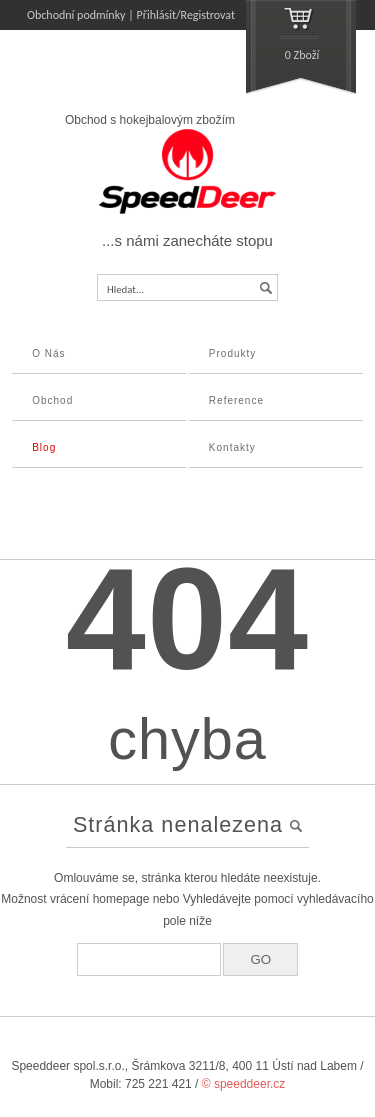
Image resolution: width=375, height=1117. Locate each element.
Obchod (52, 400)
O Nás (48, 353)
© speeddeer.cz (244, 1084)
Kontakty (232, 447)
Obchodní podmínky (76, 15)
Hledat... (125, 289)
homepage (121, 899)
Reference (236, 400)
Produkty (232, 353)
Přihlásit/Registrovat (186, 15)
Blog (44, 447)
